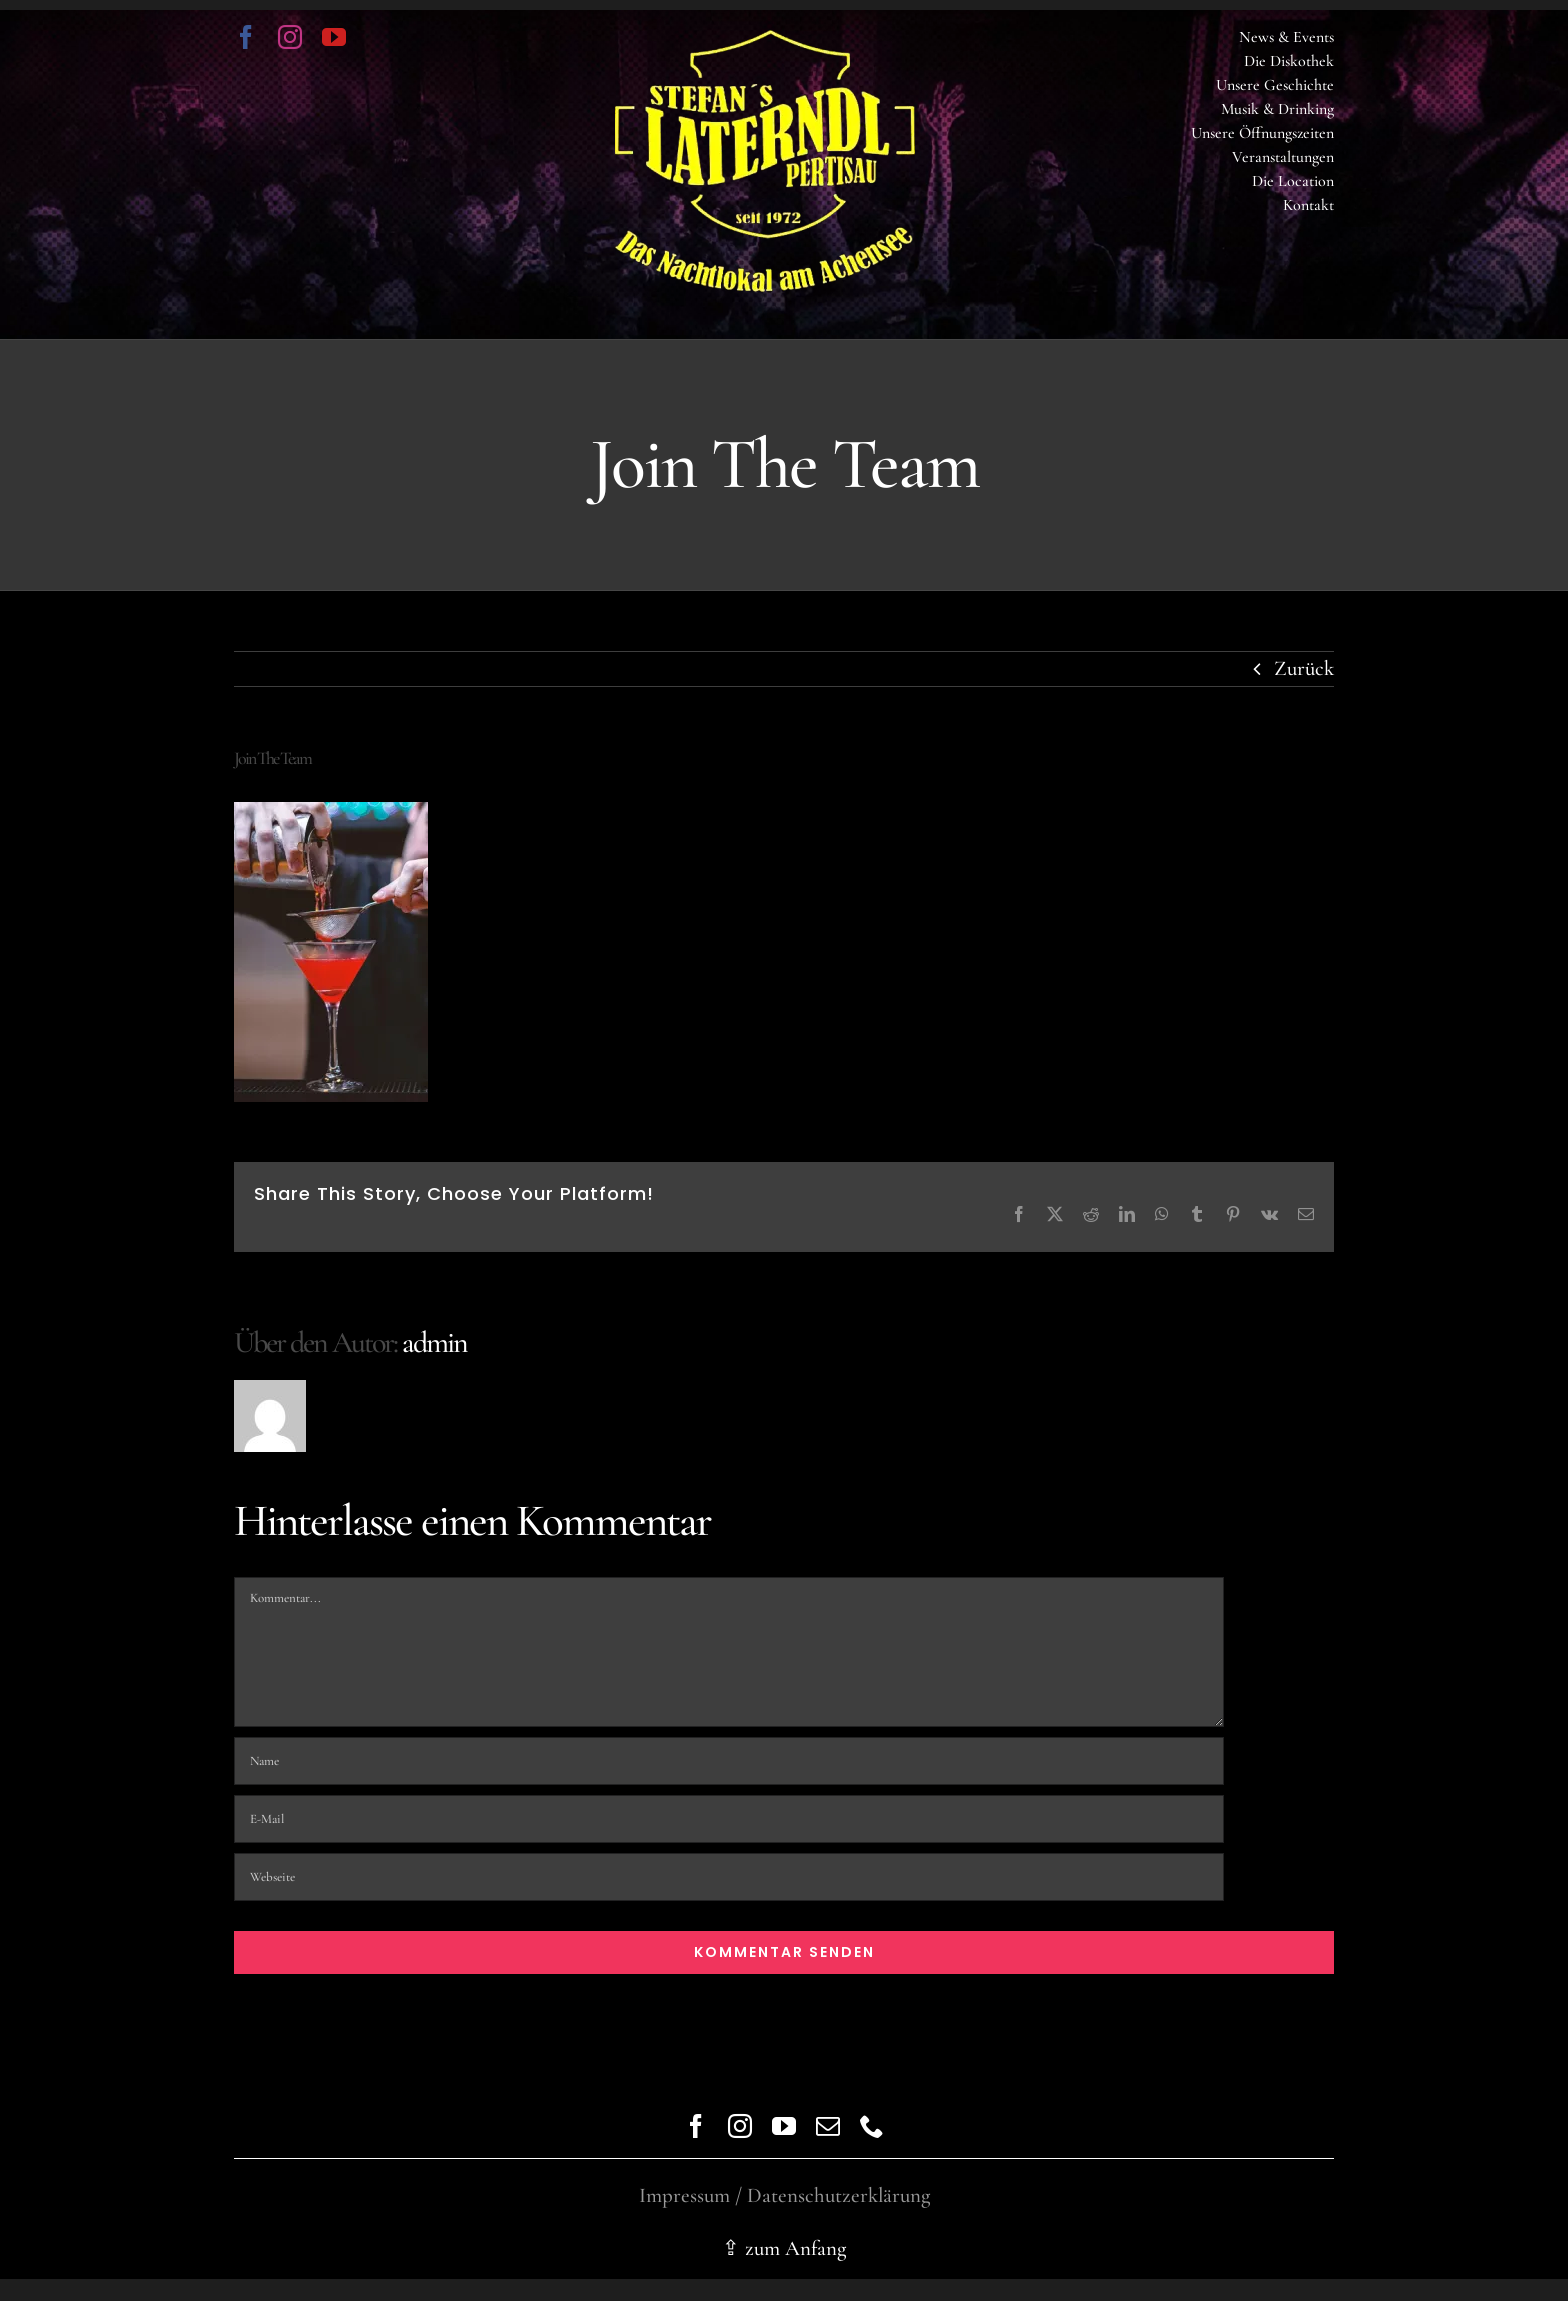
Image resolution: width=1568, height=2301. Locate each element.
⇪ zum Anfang (784, 2248)
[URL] (729, 1877)
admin (434, 1342)
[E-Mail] (729, 1819)
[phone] (872, 2126)
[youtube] (334, 37)
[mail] (828, 2126)
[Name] (729, 1761)
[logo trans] (765, 40)
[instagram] (290, 37)
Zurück (1304, 668)
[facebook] (246, 37)
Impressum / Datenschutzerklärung (784, 2195)
